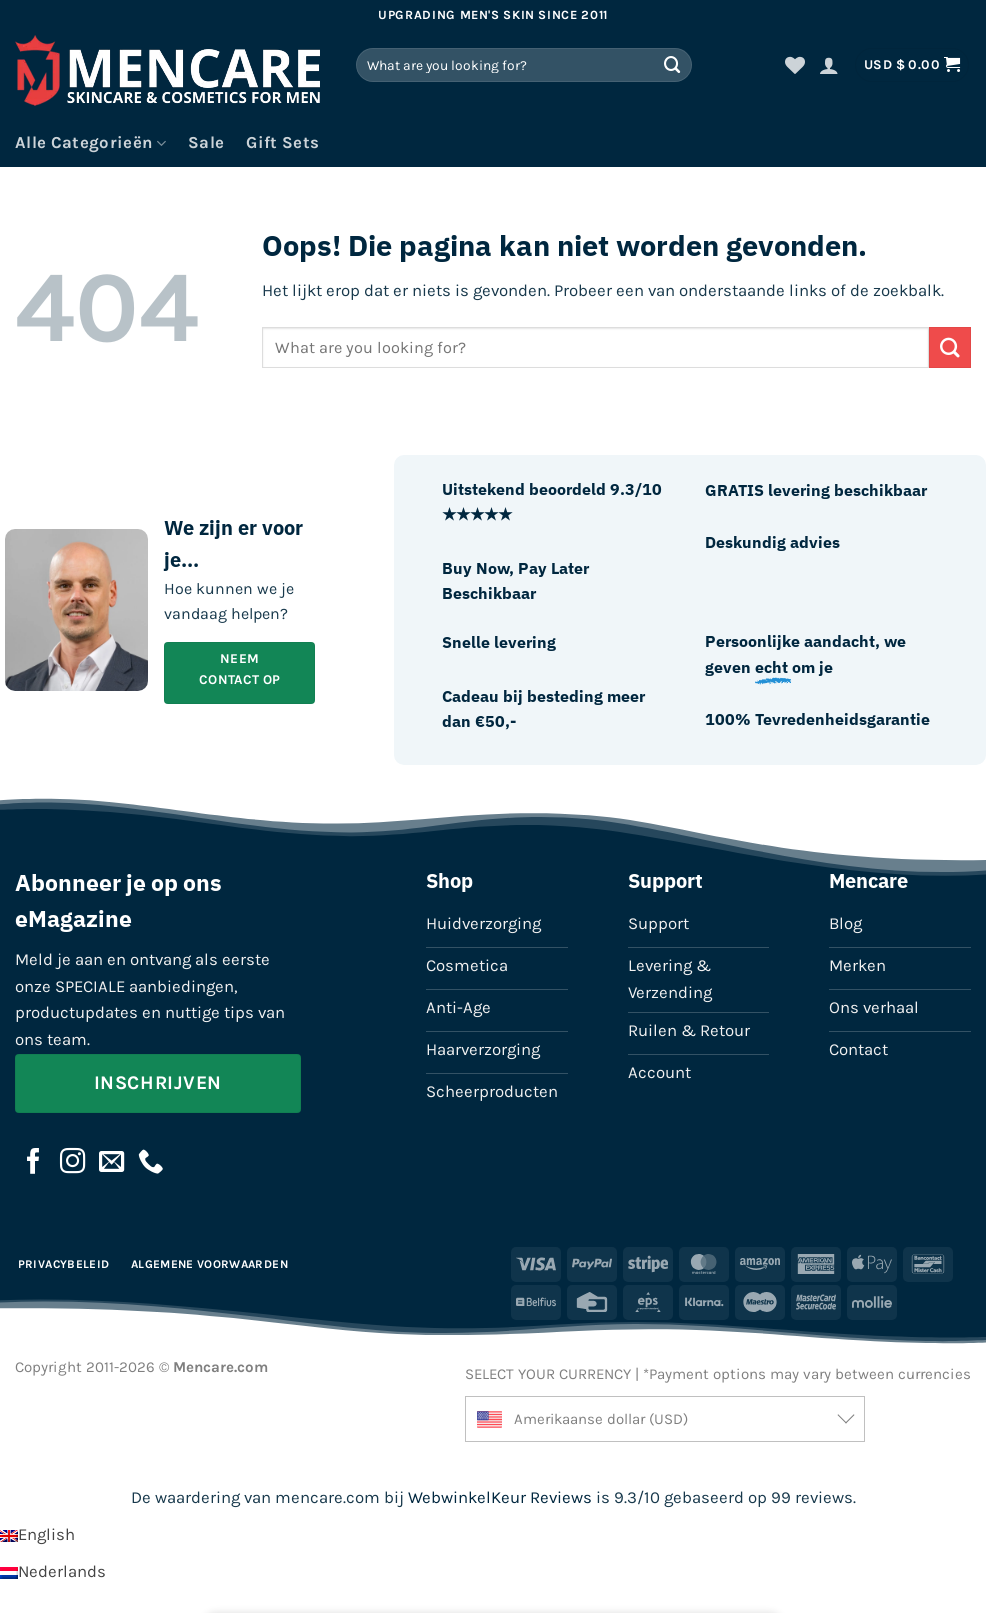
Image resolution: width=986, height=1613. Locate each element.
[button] (829, 65)
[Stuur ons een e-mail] (112, 1163)
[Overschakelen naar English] (37, 1534)
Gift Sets (282, 142)
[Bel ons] (151, 1163)
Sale (206, 142)
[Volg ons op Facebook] (34, 1163)
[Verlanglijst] (795, 65)
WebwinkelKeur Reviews (500, 1497)
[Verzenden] (673, 64)
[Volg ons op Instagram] (73, 1163)
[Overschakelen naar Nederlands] (53, 1571)
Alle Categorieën (90, 143)
